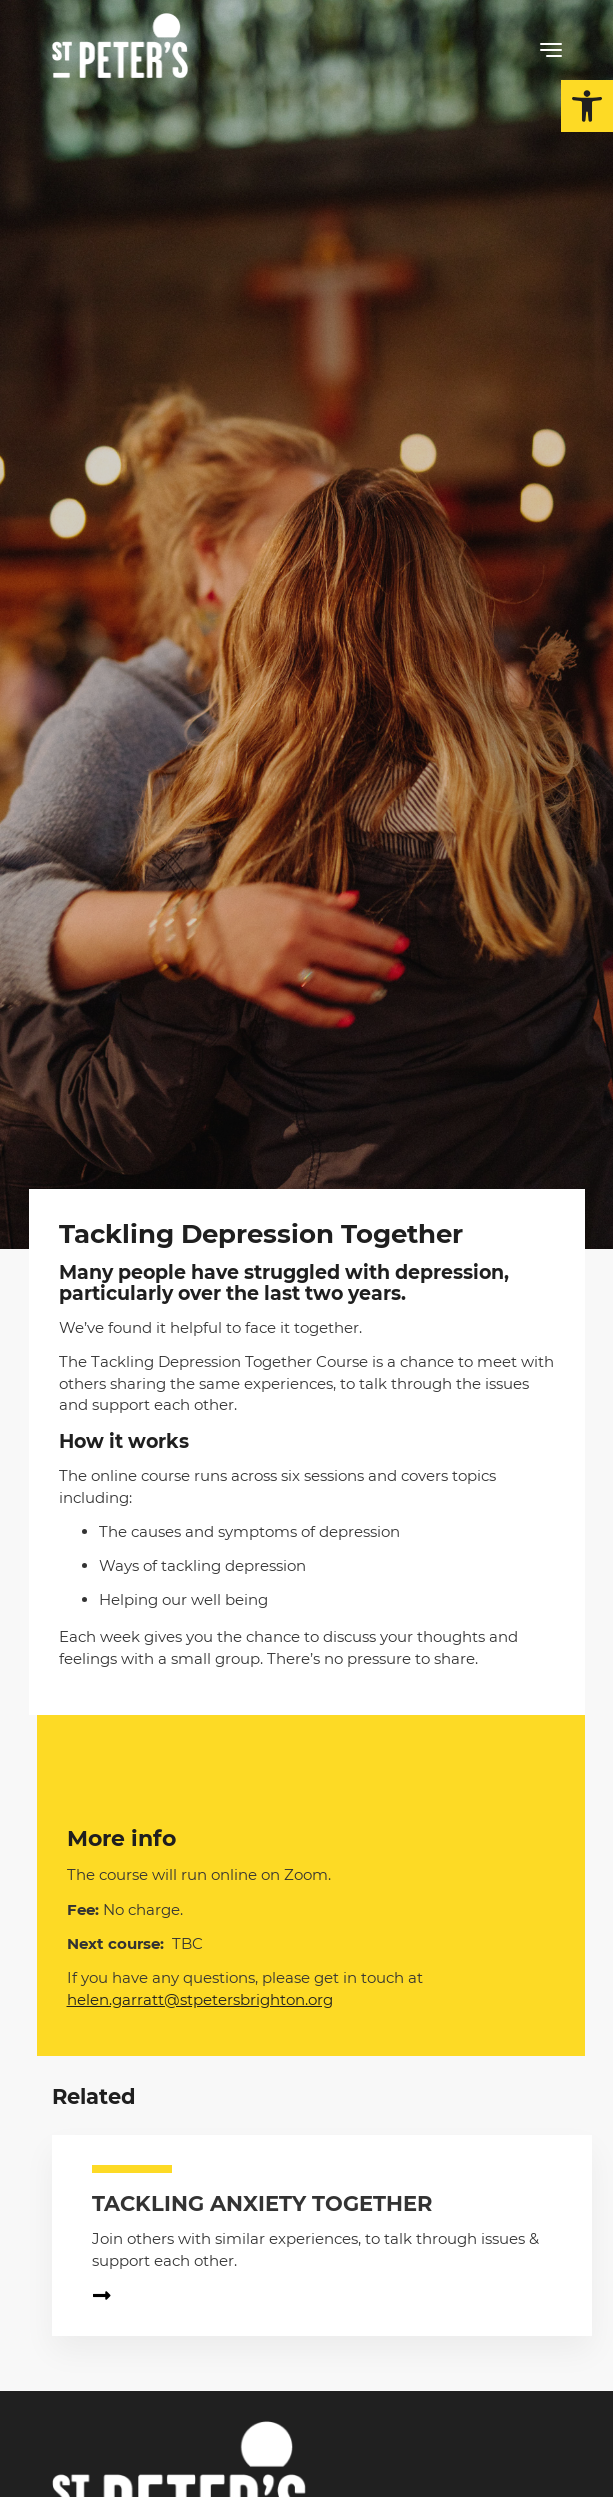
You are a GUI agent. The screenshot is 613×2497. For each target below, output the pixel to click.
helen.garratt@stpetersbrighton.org (200, 1999)
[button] (587, 106)
